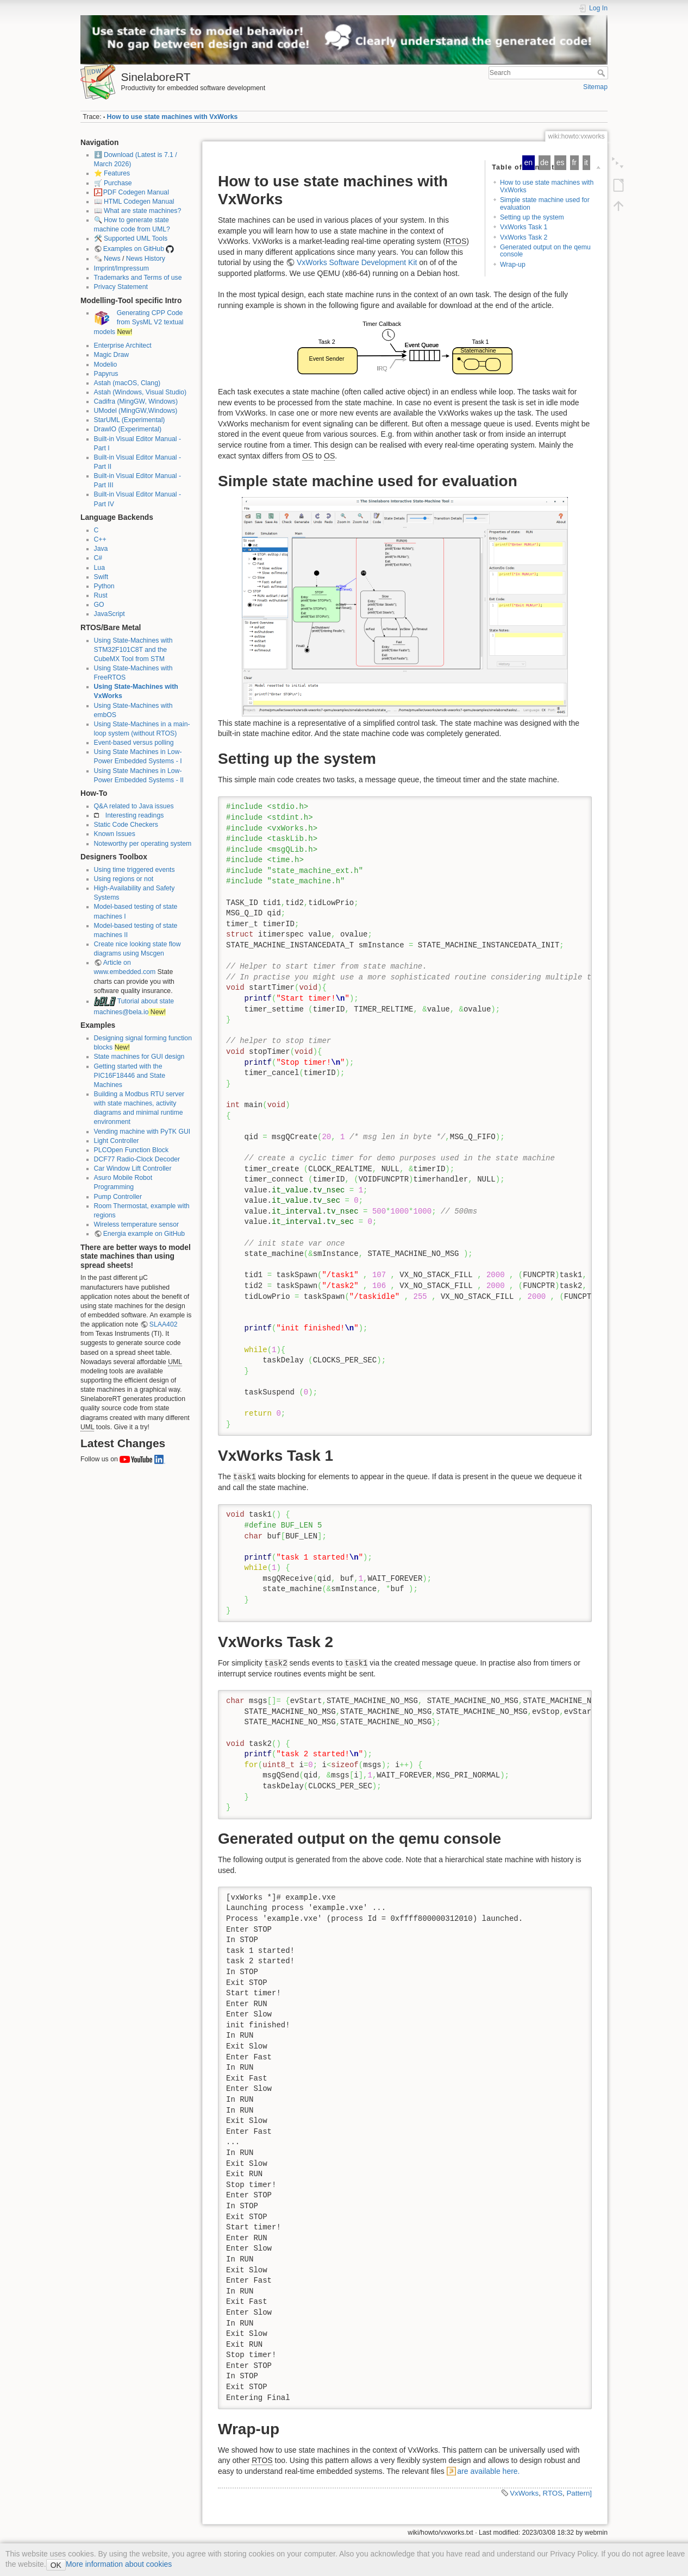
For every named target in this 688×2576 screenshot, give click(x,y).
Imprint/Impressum (121, 268)
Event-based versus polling (134, 742)
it (586, 162)
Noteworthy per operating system (143, 843)
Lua (99, 567)
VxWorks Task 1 (523, 227)
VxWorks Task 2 (523, 237)
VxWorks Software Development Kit (357, 262)
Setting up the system (532, 217)
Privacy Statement (121, 287)
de (544, 162)
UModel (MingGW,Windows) (136, 410)
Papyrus (106, 374)
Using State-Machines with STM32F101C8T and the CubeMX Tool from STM (133, 650)
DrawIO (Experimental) (128, 429)
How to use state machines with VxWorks (172, 117)
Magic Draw (111, 355)
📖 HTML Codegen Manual (134, 201)
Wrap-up (513, 264)
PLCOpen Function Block (131, 1150)
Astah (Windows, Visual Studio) (140, 392)
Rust (101, 595)
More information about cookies (119, 2564)
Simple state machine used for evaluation (545, 203)
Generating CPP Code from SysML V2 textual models (139, 322)
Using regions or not (124, 879)
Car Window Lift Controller (133, 1168)
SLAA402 (163, 1324)
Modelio (105, 364)
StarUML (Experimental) (129, 420)
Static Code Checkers (126, 824)
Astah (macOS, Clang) (127, 383)
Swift (101, 577)
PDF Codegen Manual (136, 192)
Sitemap (595, 87)
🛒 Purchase (113, 183)
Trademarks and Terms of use (138, 277)
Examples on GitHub (133, 249)
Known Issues (114, 834)
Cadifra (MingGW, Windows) (136, 401)
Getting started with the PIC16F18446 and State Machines (129, 1076)
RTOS (552, 2493)
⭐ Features (112, 173)
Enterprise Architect (123, 345)
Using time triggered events (134, 870)
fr (574, 162)
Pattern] (579, 2493)
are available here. (488, 2471)
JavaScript (109, 614)
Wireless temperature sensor (136, 1224)
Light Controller (116, 1141)
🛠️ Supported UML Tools (131, 238)
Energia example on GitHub (144, 1233)
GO (99, 604)
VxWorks (524, 2493)
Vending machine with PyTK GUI (142, 1131)
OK (56, 2565)
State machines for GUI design (139, 1056)
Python (104, 586)
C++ (100, 539)
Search (602, 73)
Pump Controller (118, 1197)
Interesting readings (134, 815)
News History (145, 258)
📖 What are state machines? (138, 211)
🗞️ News (107, 258)
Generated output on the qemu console (545, 250)
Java (101, 548)
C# (98, 558)
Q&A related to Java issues (134, 806)
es (560, 162)
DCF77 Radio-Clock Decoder (137, 1159)
